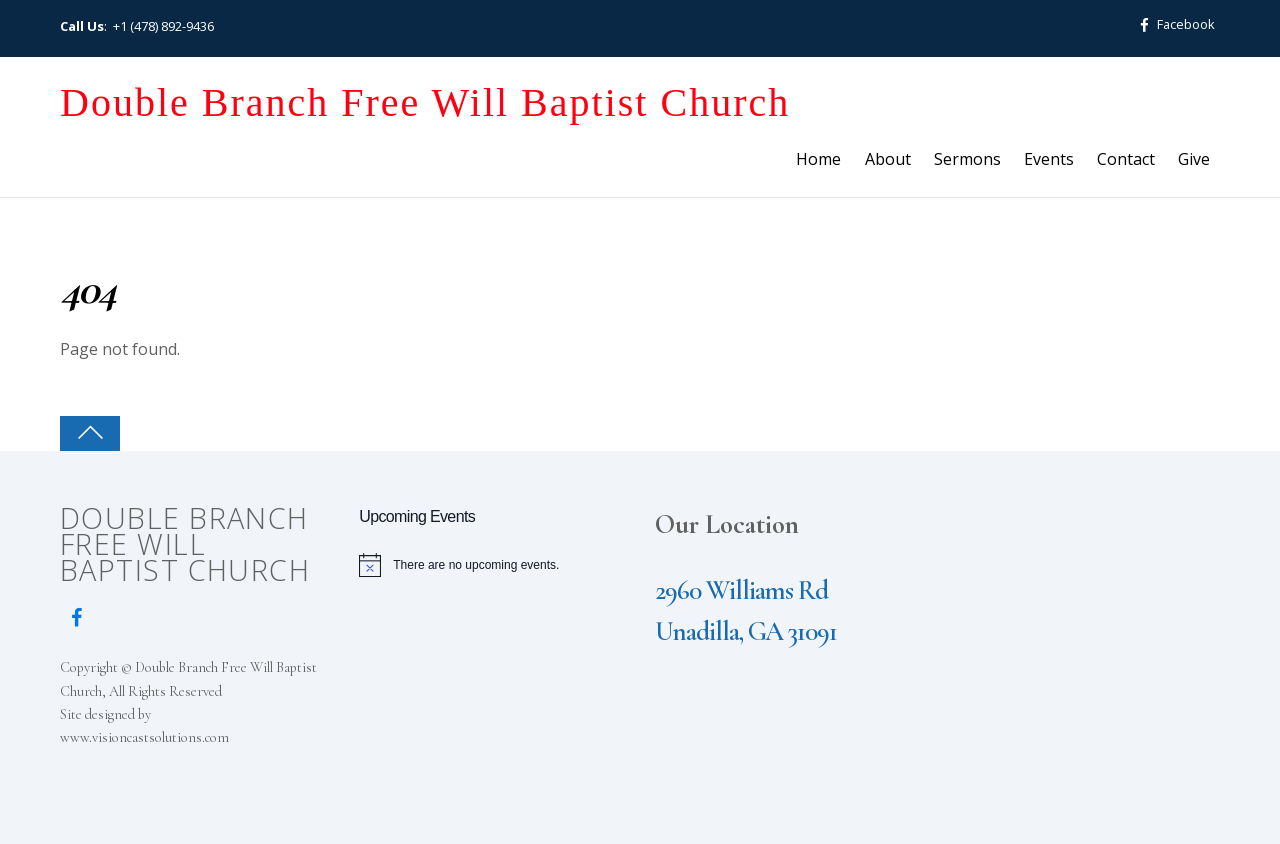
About (888, 159)
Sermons (967, 159)
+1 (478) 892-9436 (163, 26)
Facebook (1173, 24)
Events (1049, 159)
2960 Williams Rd (741, 590)
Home (818, 159)
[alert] (493, 565)
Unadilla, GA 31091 (746, 631)
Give (1194, 159)
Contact (1126, 159)
